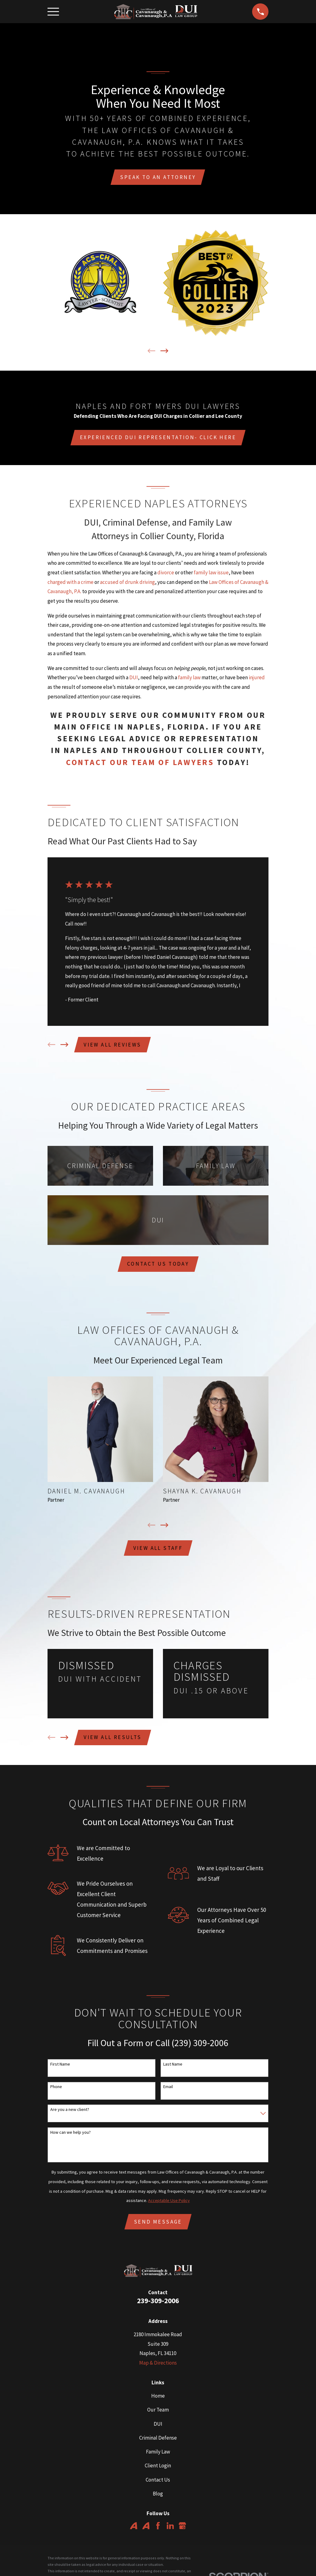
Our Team (158, 2415)
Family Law (158, 2457)
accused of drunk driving (127, 583)
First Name (60, 2069)
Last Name (172, 2069)
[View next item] (164, 352)
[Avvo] (133, 2532)
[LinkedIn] (170, 2532)
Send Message (158, 2227)
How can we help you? (70, 2137)
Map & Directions (158, 2368)
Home (158, 2402)
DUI (133, 679)
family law (189, 679)
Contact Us (158, 2485)
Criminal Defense (158, 2443)
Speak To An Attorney (158, 177)
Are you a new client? (69, 2114)
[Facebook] (158, 2532)
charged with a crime (71, 583)
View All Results (113, 1742)
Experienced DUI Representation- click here (158, 438)
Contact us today (158, 1266)
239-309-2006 (158, 2306)
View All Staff (158, 1551)
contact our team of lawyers (140, 764)
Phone (56, 2092)
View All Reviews (113, 1046)
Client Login (158, 2471)
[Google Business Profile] (182, 2532)
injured (257, 679)
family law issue (211, 574)
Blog (158, 2499)
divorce (165, 574)
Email (168, 2092)
